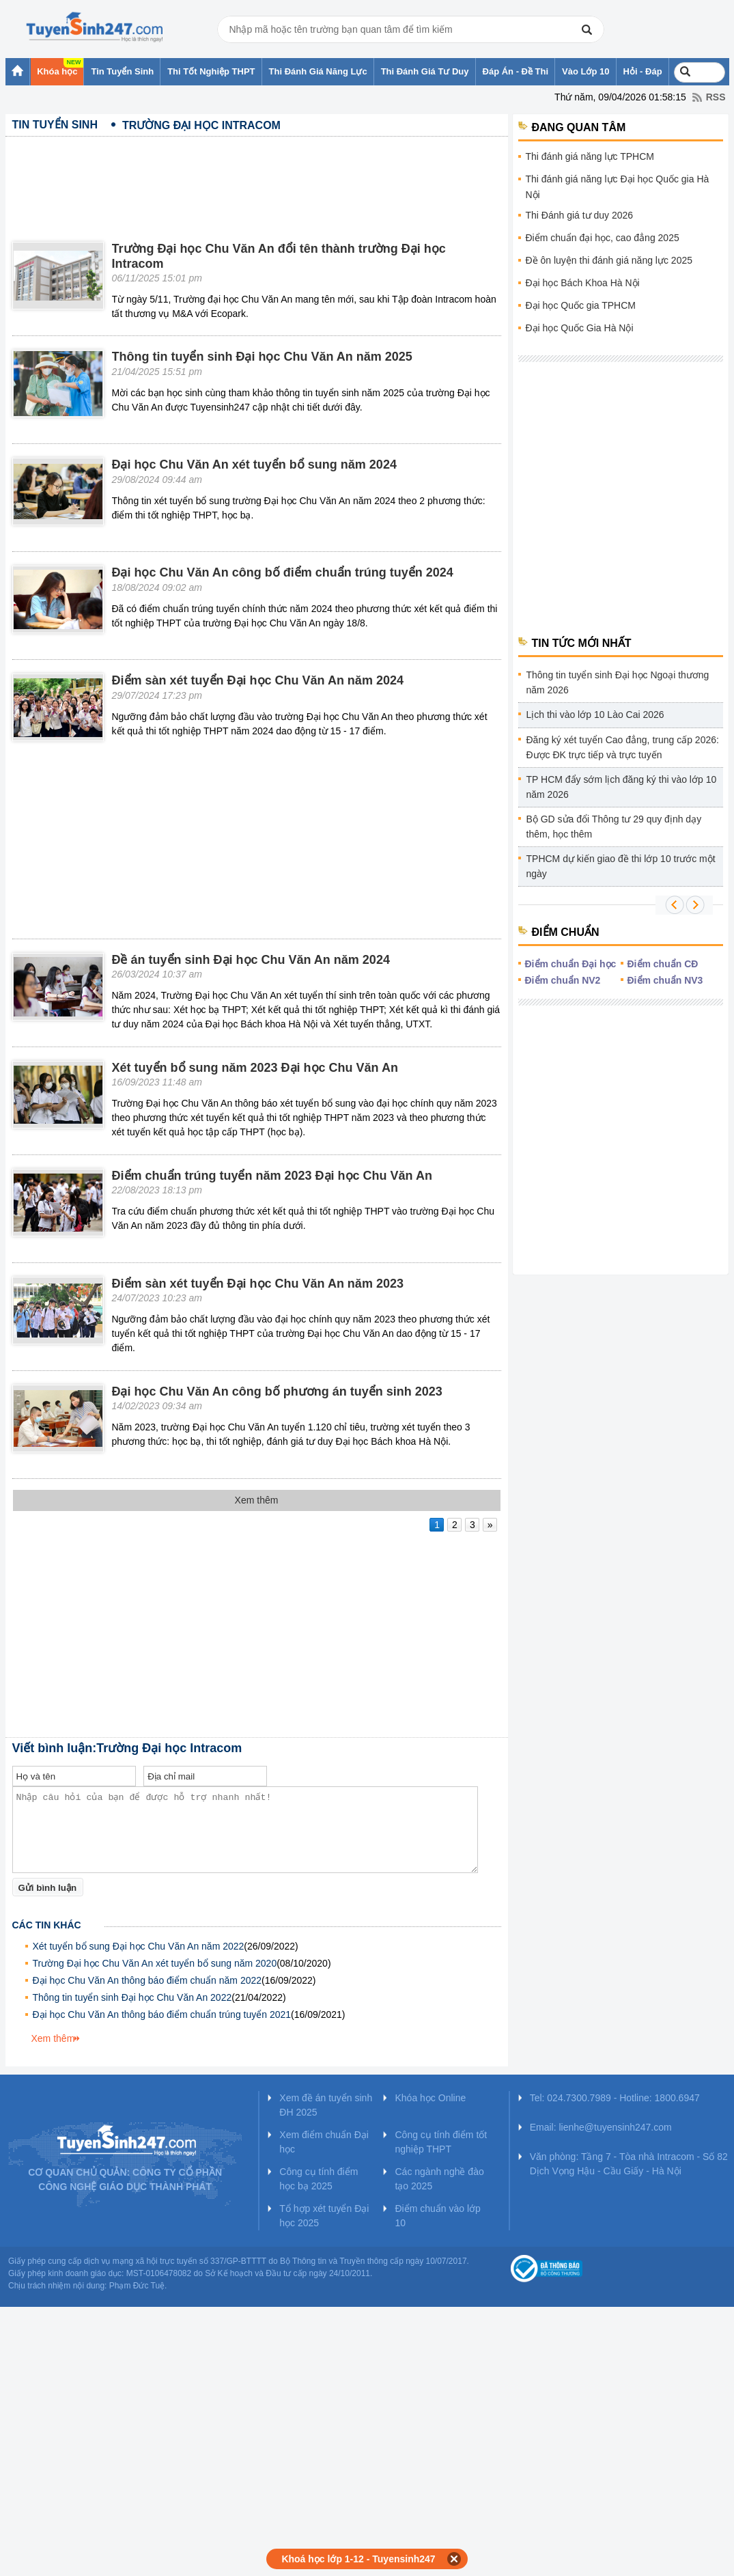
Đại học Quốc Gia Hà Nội (580, 327)
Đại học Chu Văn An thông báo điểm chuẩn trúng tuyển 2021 (162, 2014)
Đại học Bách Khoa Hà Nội (583, 282)
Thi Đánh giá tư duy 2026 (580, 215)
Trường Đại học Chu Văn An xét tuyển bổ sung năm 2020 (155, 1963)
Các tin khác (46, 1925)
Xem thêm (53, 2038)
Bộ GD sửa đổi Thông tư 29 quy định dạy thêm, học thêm (614, 827)
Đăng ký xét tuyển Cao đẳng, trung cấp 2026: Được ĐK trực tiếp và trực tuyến (622, 747)
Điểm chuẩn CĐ (662, 963)
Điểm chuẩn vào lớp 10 (437, 2215)
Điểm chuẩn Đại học (571, 963)
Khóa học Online (430, 2097)
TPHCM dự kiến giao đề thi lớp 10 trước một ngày (621, 866)
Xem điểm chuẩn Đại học (324, 2142)
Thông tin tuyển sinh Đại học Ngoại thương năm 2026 (617, 682)
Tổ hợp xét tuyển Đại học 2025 (324, 2215)
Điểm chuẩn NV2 (563, 980)
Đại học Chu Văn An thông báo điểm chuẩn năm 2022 (147, 1980)
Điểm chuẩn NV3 (665, 980)
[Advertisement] (256, 177)
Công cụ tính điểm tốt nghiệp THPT (441, 2142)
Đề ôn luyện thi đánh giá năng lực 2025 (609, 260)
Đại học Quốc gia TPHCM (581, 305)
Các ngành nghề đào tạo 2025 (439, 2178)
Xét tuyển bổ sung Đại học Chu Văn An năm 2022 (138, 1946)
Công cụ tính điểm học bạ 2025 (318, 2178)
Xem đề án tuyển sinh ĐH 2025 (325, 2105)
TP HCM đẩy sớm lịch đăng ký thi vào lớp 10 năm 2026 (621, 787)
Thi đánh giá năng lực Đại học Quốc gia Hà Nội (617, 187)
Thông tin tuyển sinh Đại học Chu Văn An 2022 (132, 1997)
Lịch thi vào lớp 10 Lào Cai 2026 (595, 714)
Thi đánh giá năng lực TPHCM (590, 156)
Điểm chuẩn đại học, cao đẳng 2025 (602, 237)
